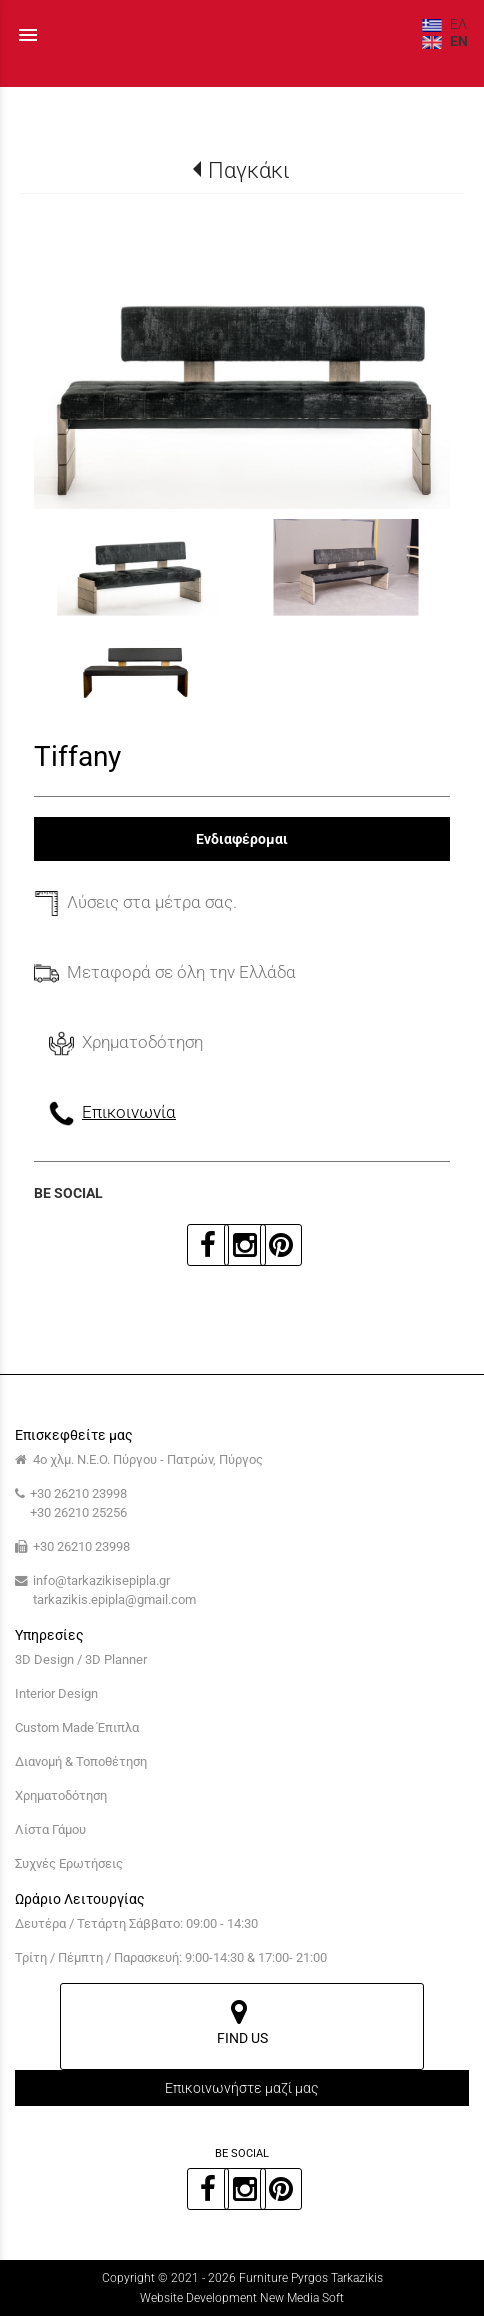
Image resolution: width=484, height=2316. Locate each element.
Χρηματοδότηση (61, 1795)
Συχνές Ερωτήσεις (69, 1863)
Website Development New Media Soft (242, 2298)
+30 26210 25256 (78, 1512)
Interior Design (56, 1693)
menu (28, 35)
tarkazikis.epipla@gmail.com (114, 1599)
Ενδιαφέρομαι (242, 839)
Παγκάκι (249, 170)
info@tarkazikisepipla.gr (101, 1580)
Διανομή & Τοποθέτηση (81, 1761)
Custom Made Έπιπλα (77, 1727)
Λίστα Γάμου (50, 1829)
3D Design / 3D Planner (81, 1659)
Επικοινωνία (129, 1112)
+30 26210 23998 (78, 1493)
